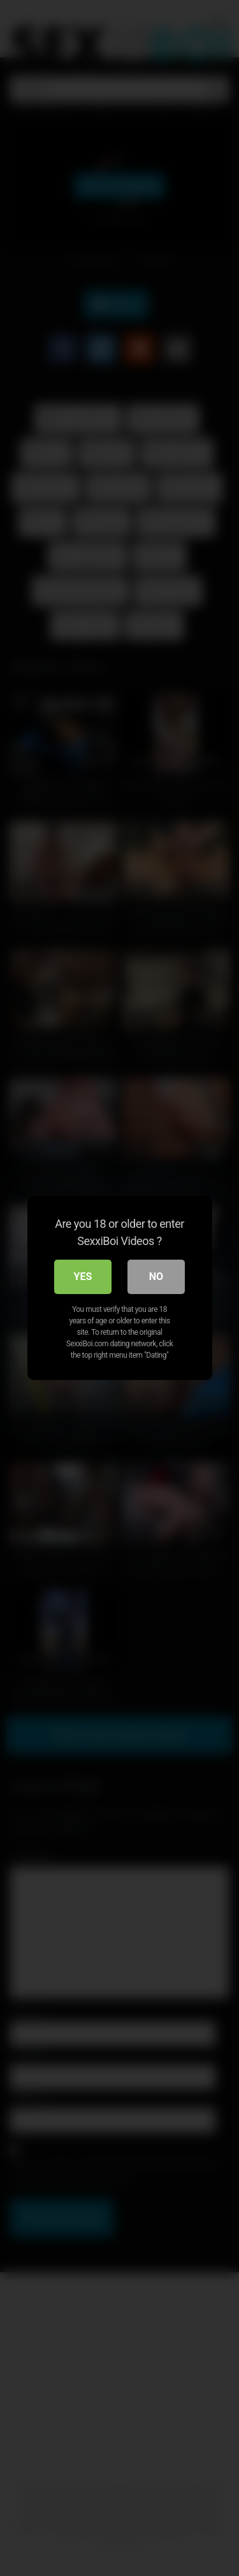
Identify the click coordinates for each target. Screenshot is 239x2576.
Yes (83, 1276)
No (156, 1276)
